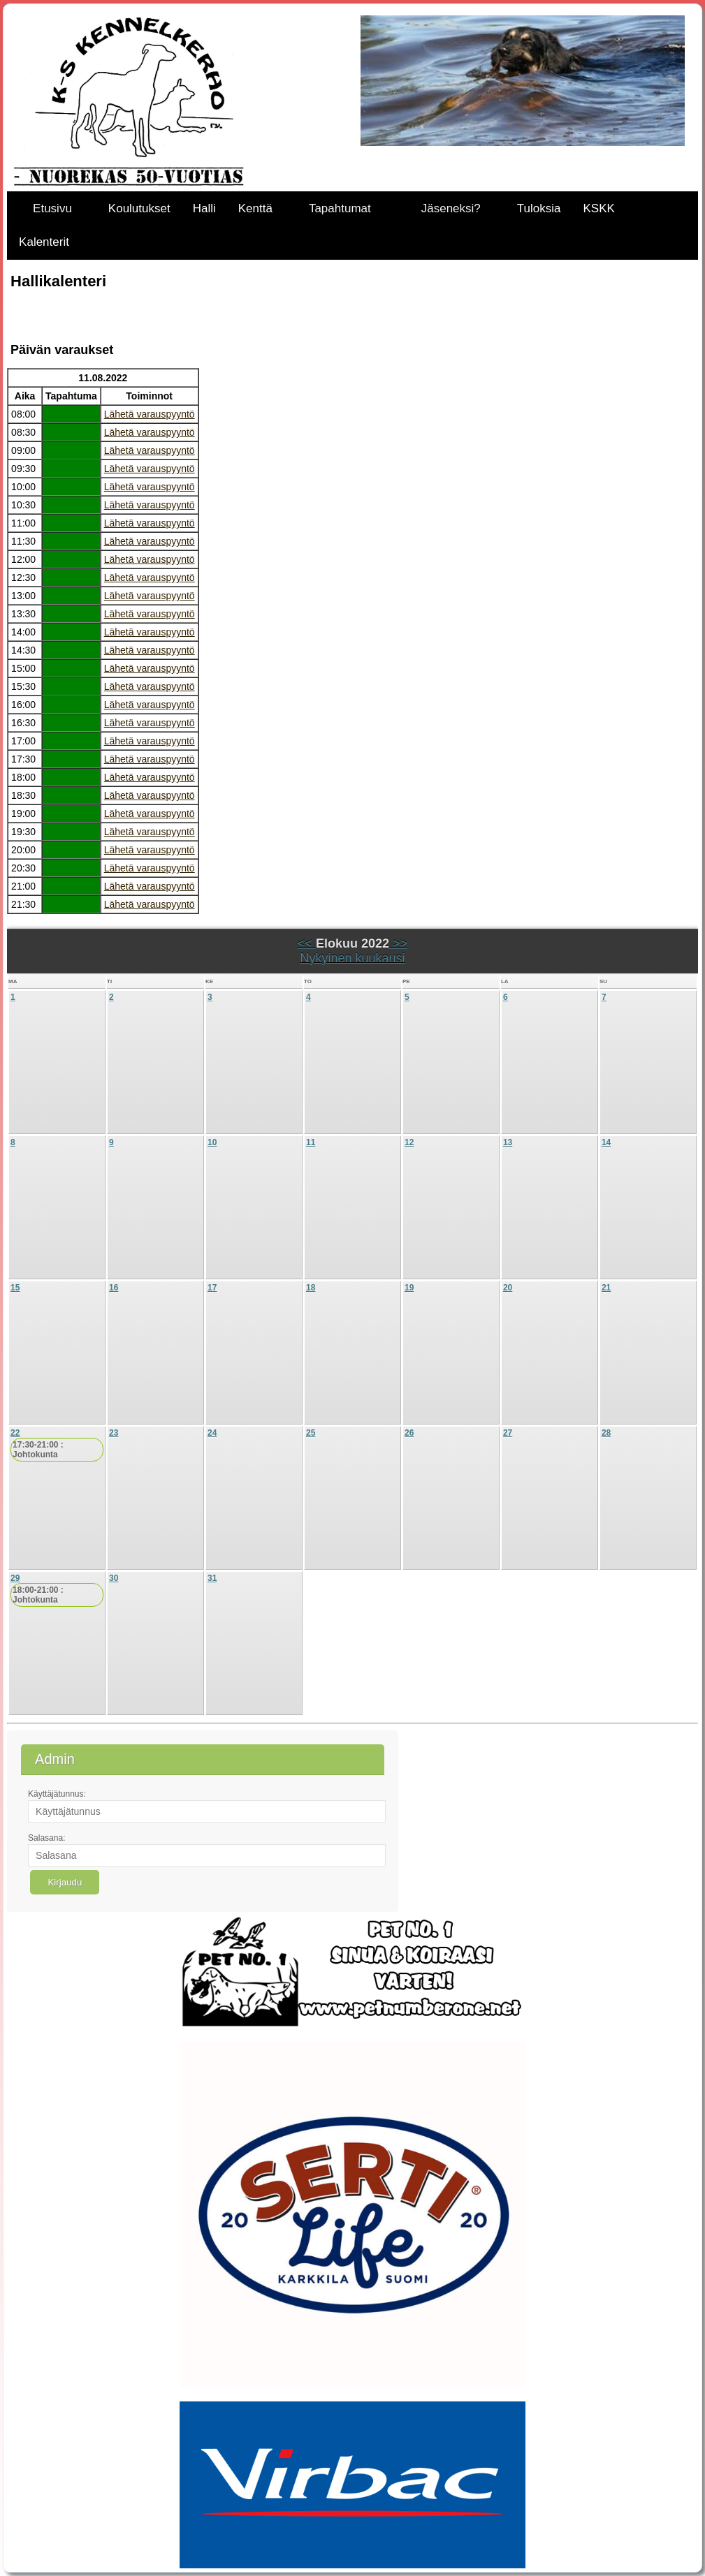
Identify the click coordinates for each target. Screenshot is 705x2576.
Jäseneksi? (451, 208)
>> (398, 943)
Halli (204, 208)
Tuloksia (539, 208)
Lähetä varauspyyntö (149, 414)
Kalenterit (44, 242)
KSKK (598, 208)
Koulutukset (139, 208)
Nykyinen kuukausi (352, 958)
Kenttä (255, 208)
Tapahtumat (340, 208)
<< (307, 943)
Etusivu (52, 208)
